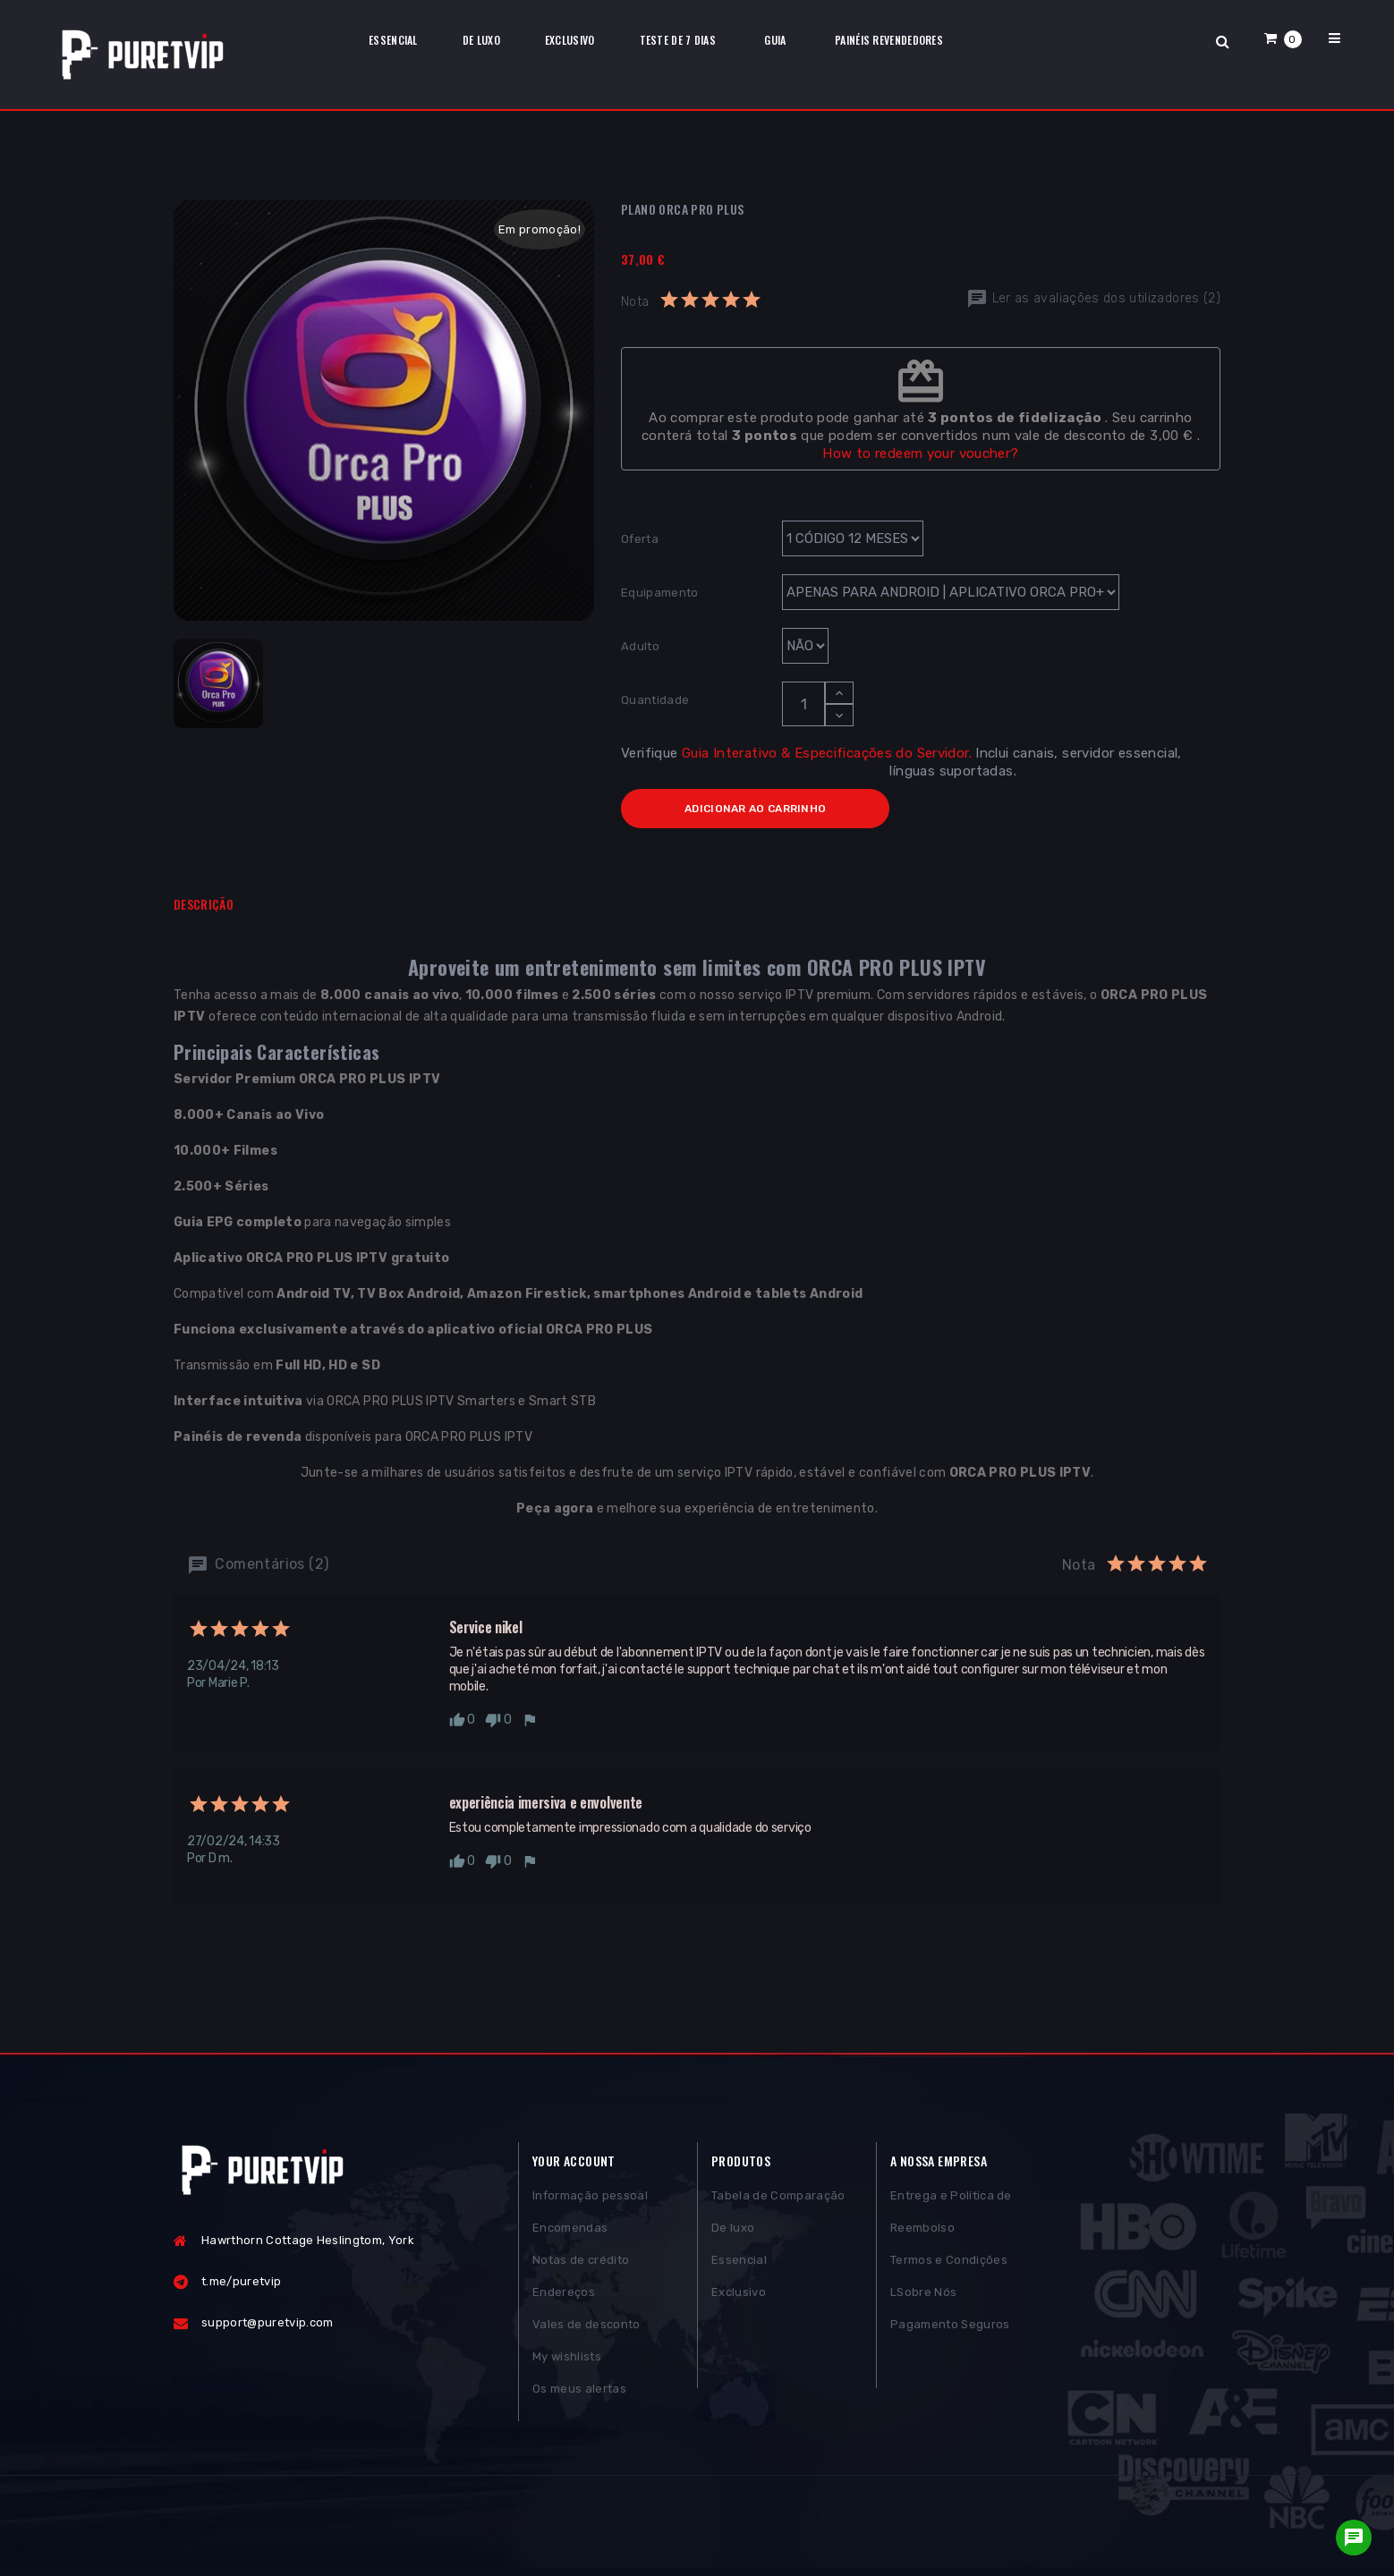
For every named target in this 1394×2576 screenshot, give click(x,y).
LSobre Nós (923, 2301)
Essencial (739, 2268)
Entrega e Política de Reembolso (951, 2220)
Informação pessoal (590, 2204)
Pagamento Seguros (950, 2333)
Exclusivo (738, 2301)
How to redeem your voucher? (920, 453)
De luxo (732, 2236)
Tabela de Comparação (778, 2204)
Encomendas (570, 2236)
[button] (1283, 38)
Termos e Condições (948, 2268)
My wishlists (566, 2365)
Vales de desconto (586, 2333)
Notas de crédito (580, 2268)
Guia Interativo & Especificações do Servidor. (827, 753)
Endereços (563, 2301)
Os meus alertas (579, 2397)
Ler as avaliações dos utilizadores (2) (1093, 298)
